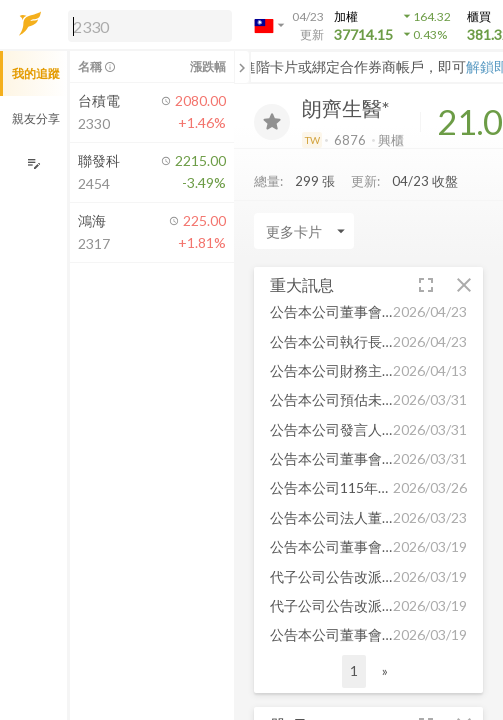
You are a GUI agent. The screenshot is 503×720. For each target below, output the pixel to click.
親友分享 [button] (36, 118)
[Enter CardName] (304, 231)
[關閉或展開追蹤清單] (242, 67)
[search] (150, 26)
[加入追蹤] (272, 122)
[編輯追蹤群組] (33, 163)
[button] (146, 25)
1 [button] (354, 670)
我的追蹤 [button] (36, 73)
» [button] (385, 670)
